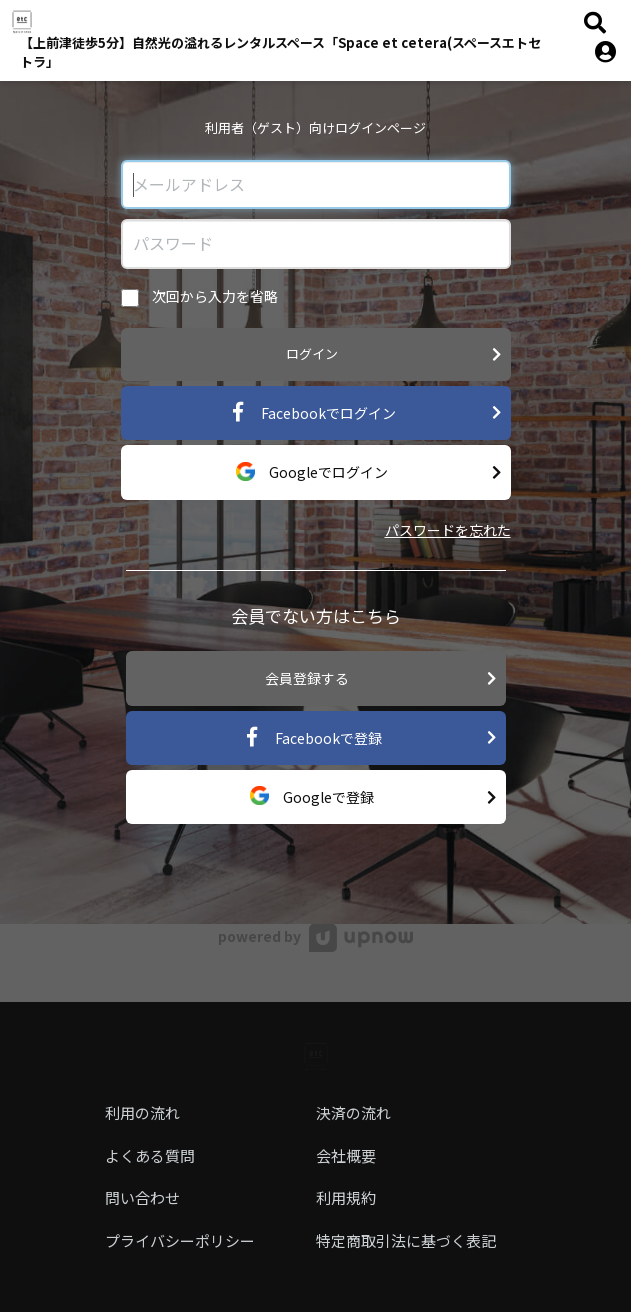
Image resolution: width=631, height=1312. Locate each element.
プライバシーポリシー (180, 1240)
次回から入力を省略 (199, 296)
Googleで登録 (373, 797)
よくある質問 (150, 1155)
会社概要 (346, 1155)
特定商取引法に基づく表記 (406, 1240)
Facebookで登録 (369, 737)
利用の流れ (142, 1112)
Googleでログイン (368, 472)
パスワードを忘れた (448, 530)
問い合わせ (142, 1197)
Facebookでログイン (364, 412)
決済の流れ (353, 1112)
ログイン (393, 354)
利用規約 (346, 1197)
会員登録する (380, 678)
